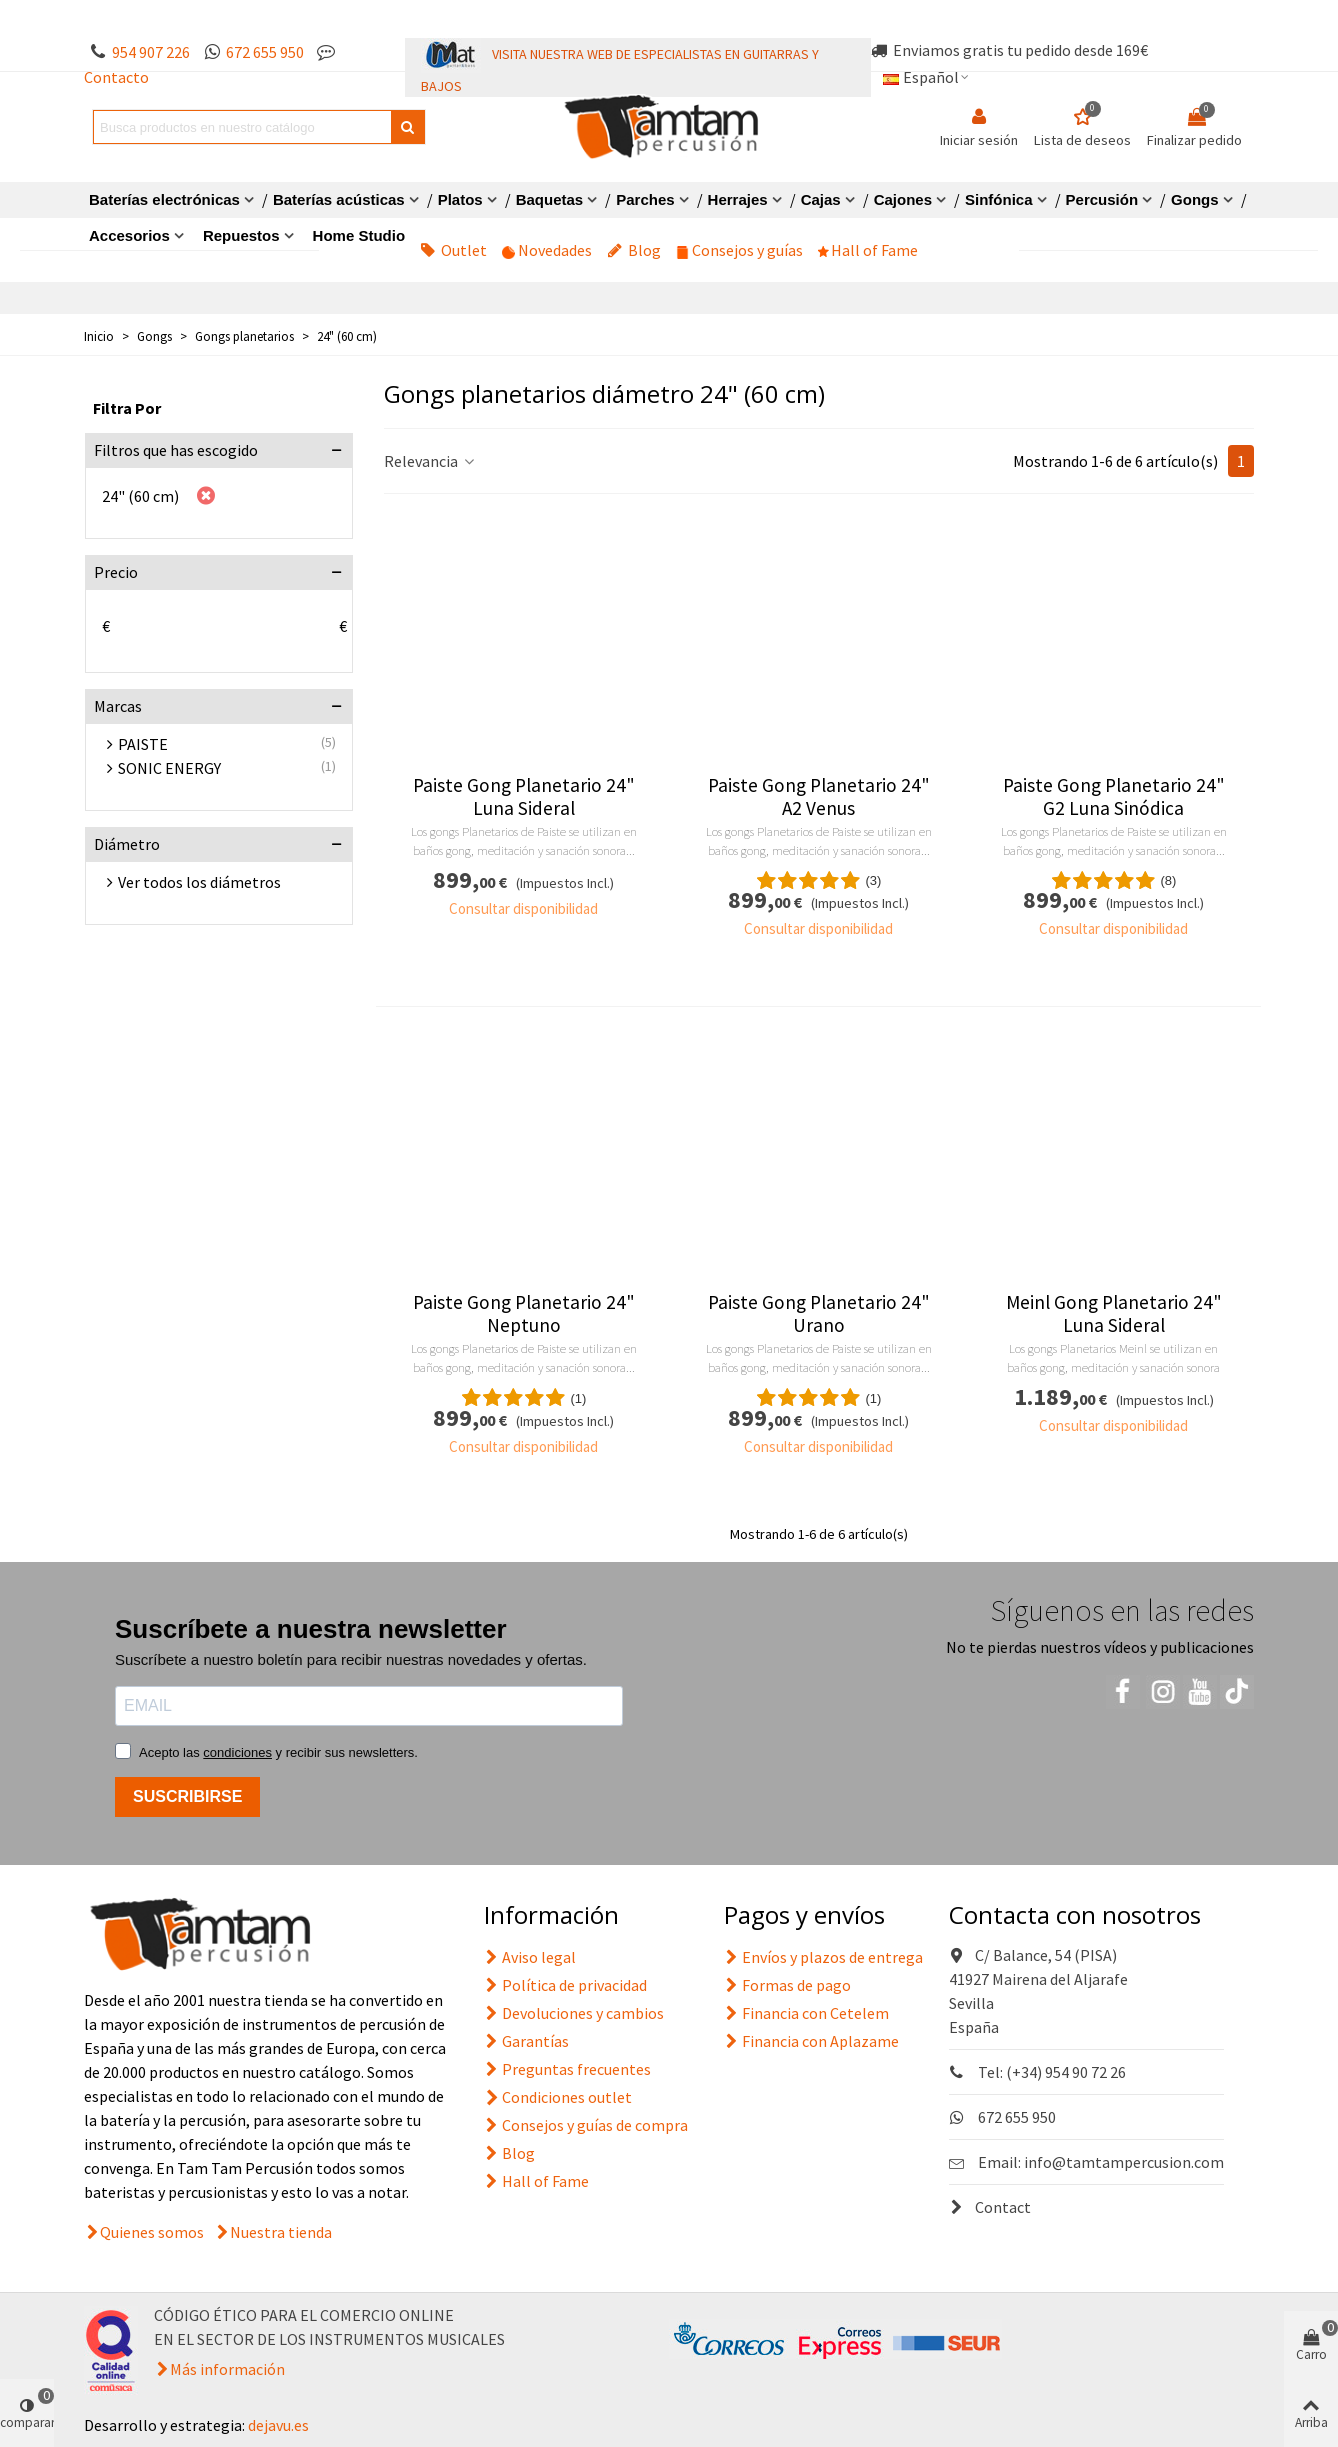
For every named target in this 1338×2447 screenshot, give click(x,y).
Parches (645, 199)
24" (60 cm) (140, 496)
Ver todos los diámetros (199, 882)
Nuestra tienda (281, 2232)
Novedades (547, 250)
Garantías (526, 2041)
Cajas (821, 199)
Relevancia (430, 461)
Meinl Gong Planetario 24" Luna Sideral (1114, 1314)
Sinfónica (999, 199)
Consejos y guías (739, 250)
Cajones (903, 199)
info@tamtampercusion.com (1124, 2162)
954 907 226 (151, 52)
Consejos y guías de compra (586, 2125)
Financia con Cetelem (806, 2013)
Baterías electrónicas (164, 199)
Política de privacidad (565, 1985)
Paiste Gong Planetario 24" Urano (819, 1314)
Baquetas (550, 199)
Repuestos (241, 235)
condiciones (237, 1752)
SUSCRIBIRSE (187, 1796)
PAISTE (143, 744)
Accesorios (129, 235)
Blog (634, 250)
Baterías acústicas (339, 199)
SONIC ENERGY (169, 768)
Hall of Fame (868, 250)
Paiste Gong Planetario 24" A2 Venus (819, 797)
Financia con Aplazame (811, 2041)
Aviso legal (530, 1957)
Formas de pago (787, 1985)
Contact (990, 2207)
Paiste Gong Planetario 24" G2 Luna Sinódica (1114, 797)
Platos (460, 199)
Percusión (1102, 199)
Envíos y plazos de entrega (823, 1957)
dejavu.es (278, 2425)
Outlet (453, 250)
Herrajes (738, 199)
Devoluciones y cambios (574, 2013)
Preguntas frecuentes (567, 2069)
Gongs (1195, 199)
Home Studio (359, 235)
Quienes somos (152, 2232)
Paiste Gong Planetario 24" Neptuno (524, 1314)
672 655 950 (265, 52)
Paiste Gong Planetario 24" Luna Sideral (524, 797)
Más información (227, 2369)
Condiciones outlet (558, 2097)
